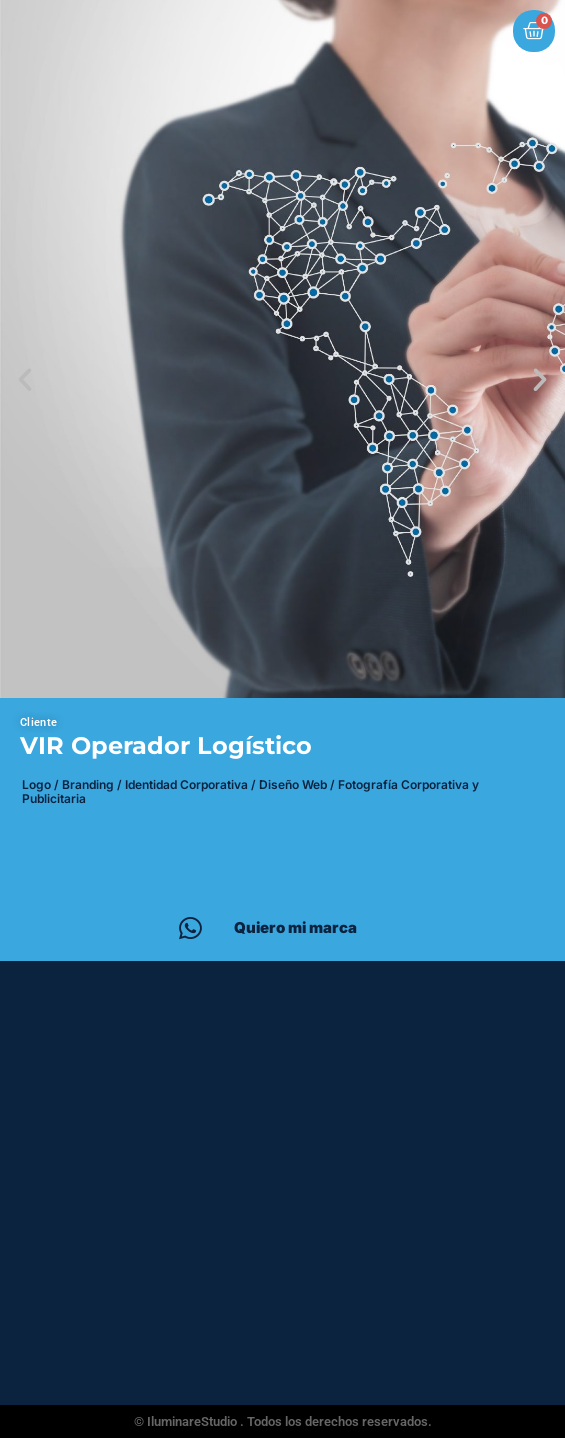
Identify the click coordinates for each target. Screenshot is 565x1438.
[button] (25, 380)
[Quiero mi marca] (191, 928)
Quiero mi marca (295, 927)
